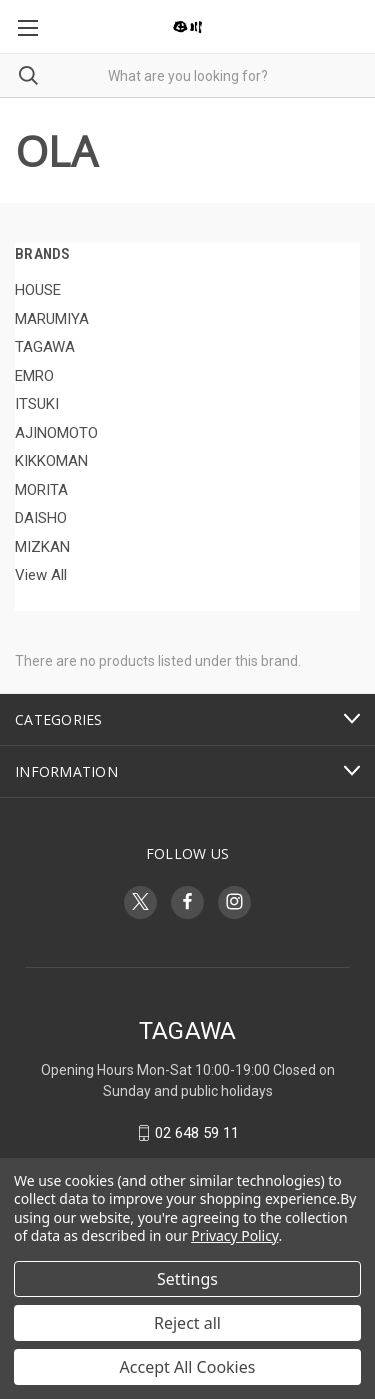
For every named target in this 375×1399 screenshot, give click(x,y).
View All (41, 575)
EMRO (34, 376)
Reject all (187, 1323)
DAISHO (41, 518)
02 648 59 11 (197, 1133)
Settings (187, 1279)
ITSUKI (37, 404)
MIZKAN (42, 547)
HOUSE (38, 290)
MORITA (41, 490)
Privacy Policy (234, 1235)
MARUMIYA (52, 319)
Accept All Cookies (188, 1367)
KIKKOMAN (51, 461)
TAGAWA (45, 347)
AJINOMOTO (56, 433)
